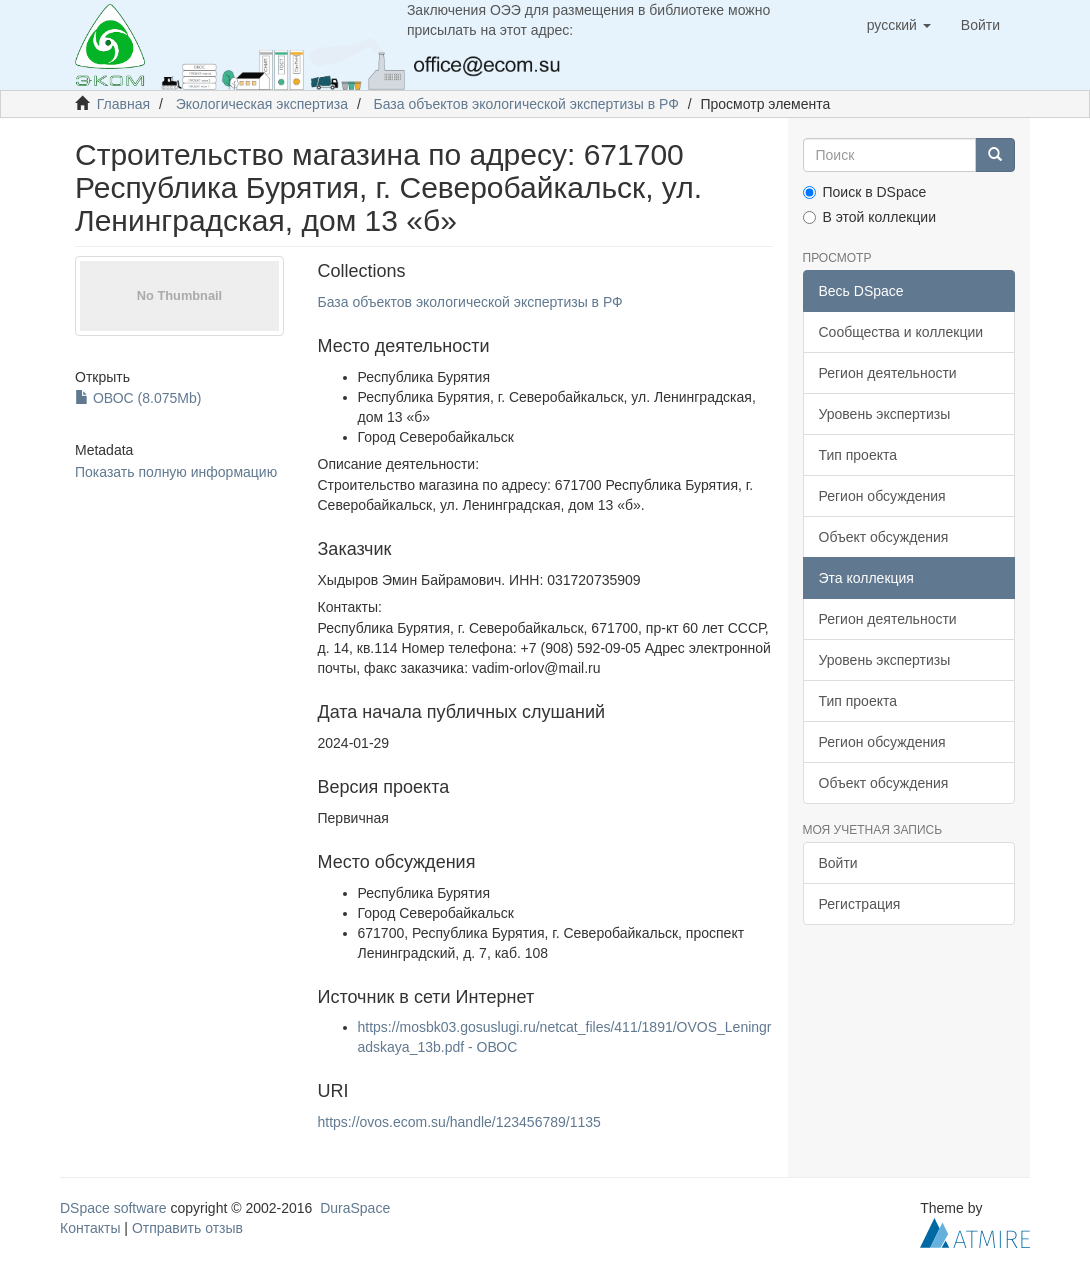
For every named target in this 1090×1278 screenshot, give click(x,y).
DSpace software (113, 1208)
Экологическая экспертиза (262, 104)
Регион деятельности (888, 373)
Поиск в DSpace (865, 192)
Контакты (90, 1228)
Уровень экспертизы (885, 414)
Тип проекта (858, 455)
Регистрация (860, 904)
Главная (123, 104)
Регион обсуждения (882, 496)
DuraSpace (355, 1208)
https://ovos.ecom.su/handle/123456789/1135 (459, 1122)
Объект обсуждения (884, 537)
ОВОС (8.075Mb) (138, 398)
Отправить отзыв (187, 1228)
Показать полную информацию (176, 472)
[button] (899, 25)
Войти (838, 863)
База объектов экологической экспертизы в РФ (526, 104)
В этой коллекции (869, 217)
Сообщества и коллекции (901, 332)
